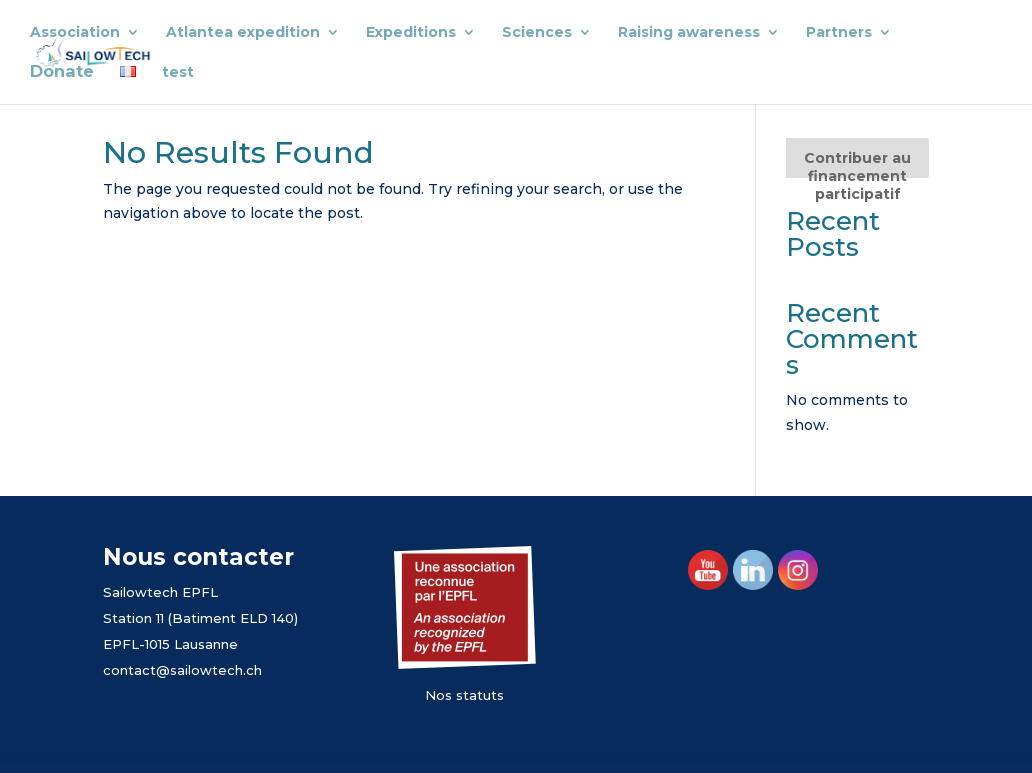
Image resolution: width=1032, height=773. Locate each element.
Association (75, 33)
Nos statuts (464, 695)
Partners (839, 33)
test (178, 73)
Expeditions (411, 33)
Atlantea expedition (243, 33)
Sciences (537, 33)
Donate (62, 72)
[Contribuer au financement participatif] (857, 158)
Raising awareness (689, 33)
